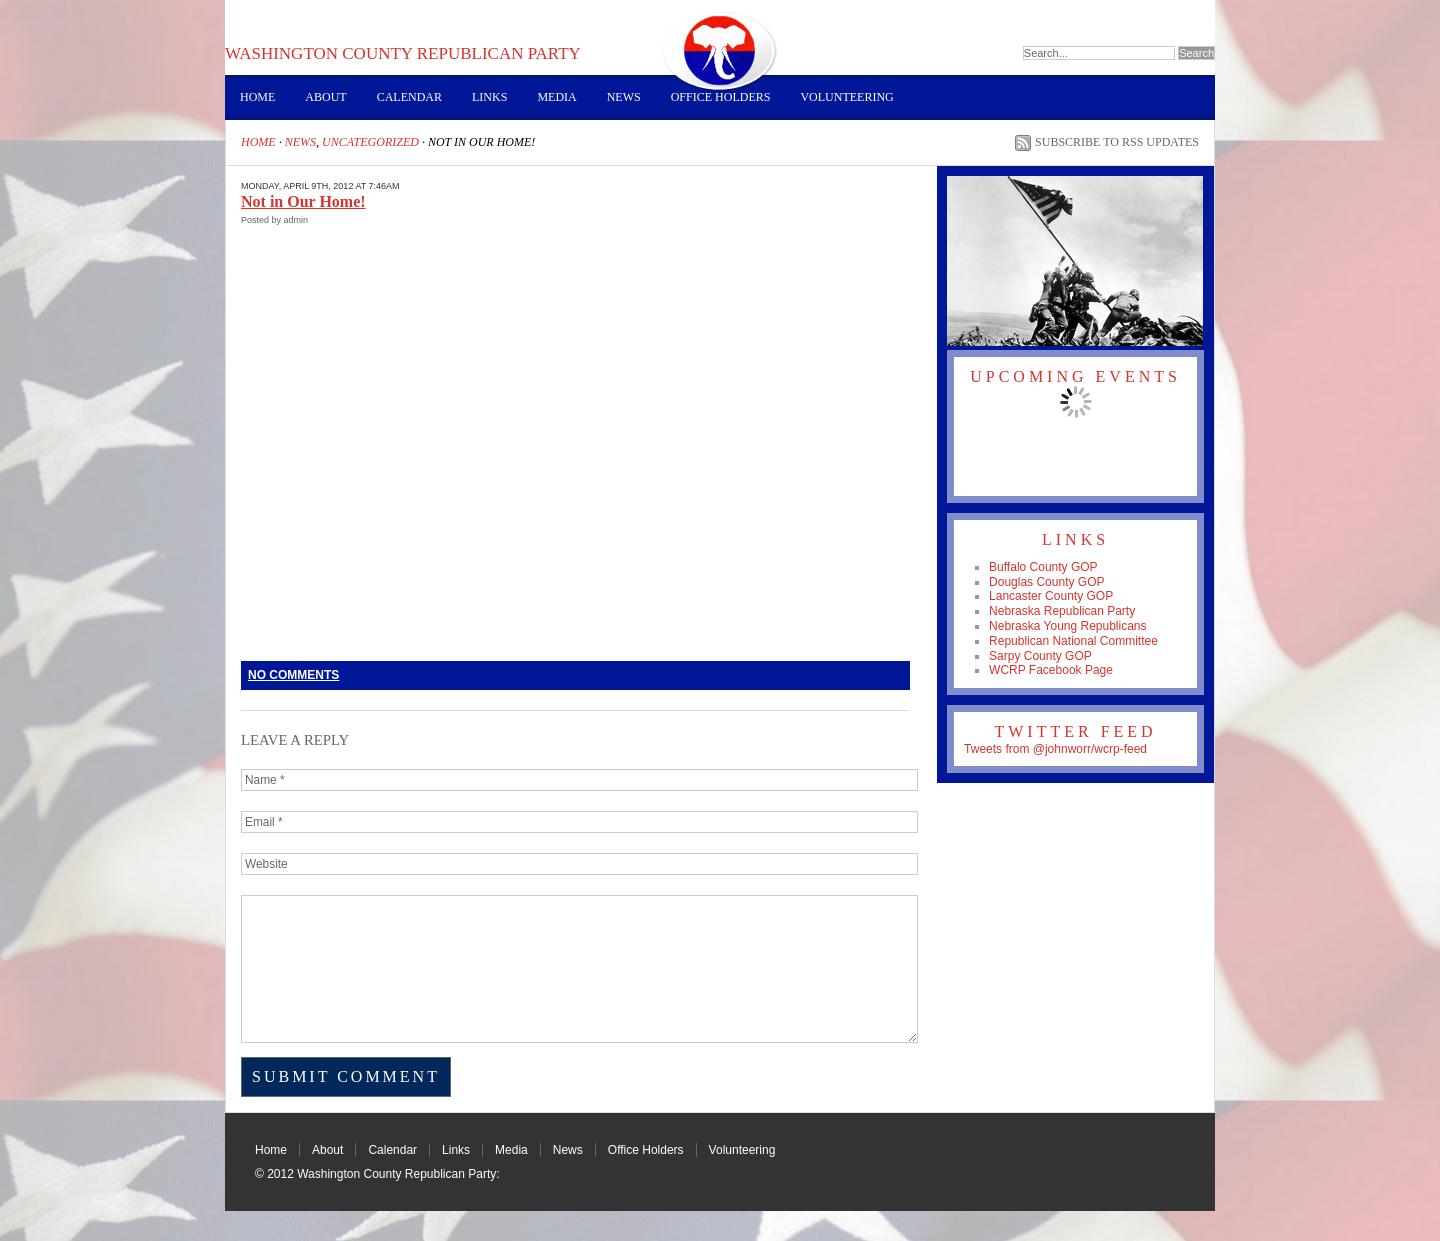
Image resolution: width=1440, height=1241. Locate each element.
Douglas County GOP (1046, 582)
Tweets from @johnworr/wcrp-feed (1055, 749)
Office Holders (721, 97)
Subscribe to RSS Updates (1117, 142)
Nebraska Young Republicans (1067, 626)
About (325, 97)
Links (489, 97)
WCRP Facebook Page (1051, 670)
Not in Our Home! (303, 201)
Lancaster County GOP (1051, 596)
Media (556, 97)
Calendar (409, 97)
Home (257, 97)
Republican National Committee (1073, 641)
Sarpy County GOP (1040, 656)
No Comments (293, 675)
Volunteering (846, 97)
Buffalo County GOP (1043, 567)
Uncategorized (370, 142)
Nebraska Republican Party (1062, 611)
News (624, 97)
